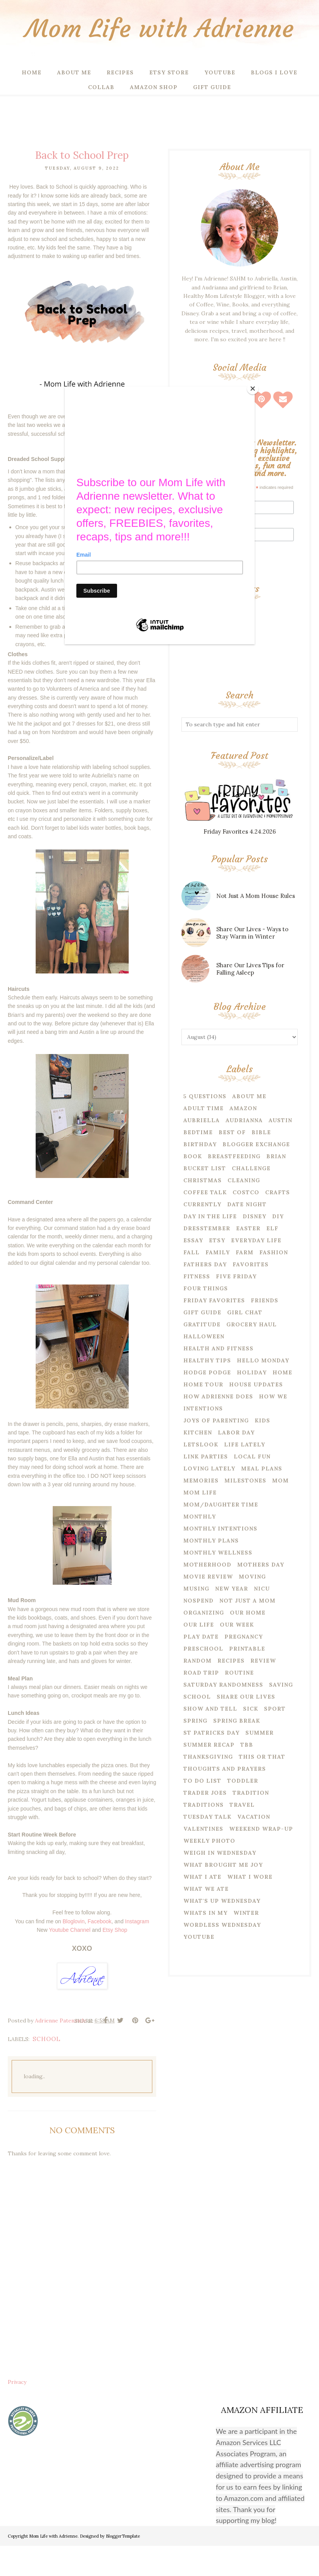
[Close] (253, 388)
